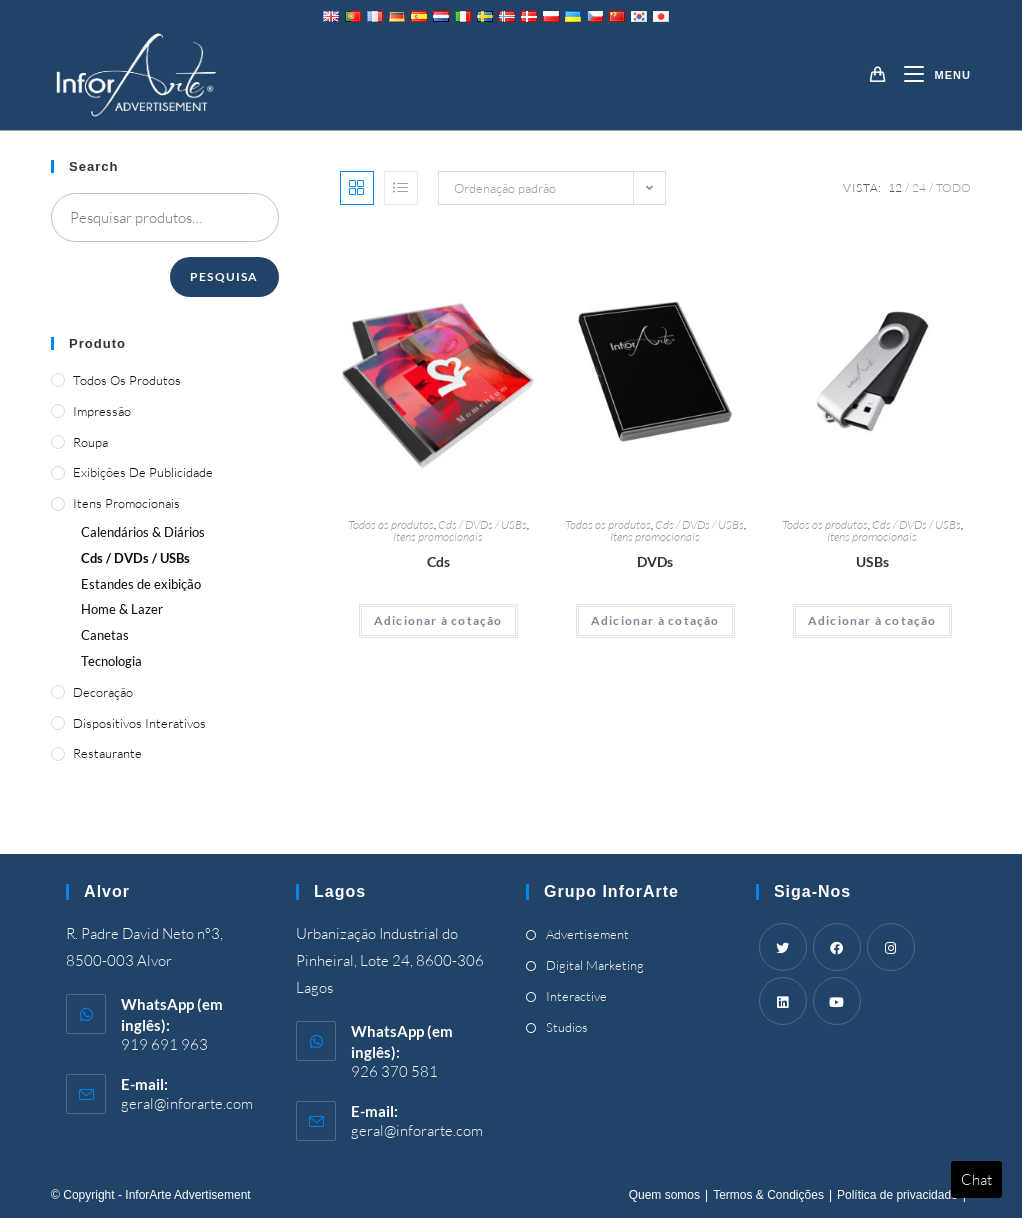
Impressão (102, 411)
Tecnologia (111, 661)
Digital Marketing (595, 965)
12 (895, 187)
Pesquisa (224, 276)
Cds (438, 561)
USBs (872, 561)
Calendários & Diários (143, 532)
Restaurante (107, 753)
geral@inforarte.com (187, 1103)
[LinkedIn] (783, 1001)
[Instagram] (891, 947)
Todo (953, 187)
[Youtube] (837, 1001)
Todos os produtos (391, 524)
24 (919, 187)
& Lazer (122, 609)
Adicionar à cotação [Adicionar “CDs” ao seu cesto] (438, 620)
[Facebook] (837, 947)
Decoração (103, 692)
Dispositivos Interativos (139, 723)
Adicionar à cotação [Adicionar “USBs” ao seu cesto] (872, 620)
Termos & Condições (768, 1195)
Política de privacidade (897, 1195)
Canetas (105, 635)
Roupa (90, 442)
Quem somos (664, 1195)
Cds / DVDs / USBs (482, 524)
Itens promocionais (438, 536)
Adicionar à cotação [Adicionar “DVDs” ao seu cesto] (655, 620)
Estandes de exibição (141, 584)
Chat (976, 1179)
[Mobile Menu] (929, 75)
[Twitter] (783, 947)
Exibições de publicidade (143, 472)
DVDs (655, 561)
